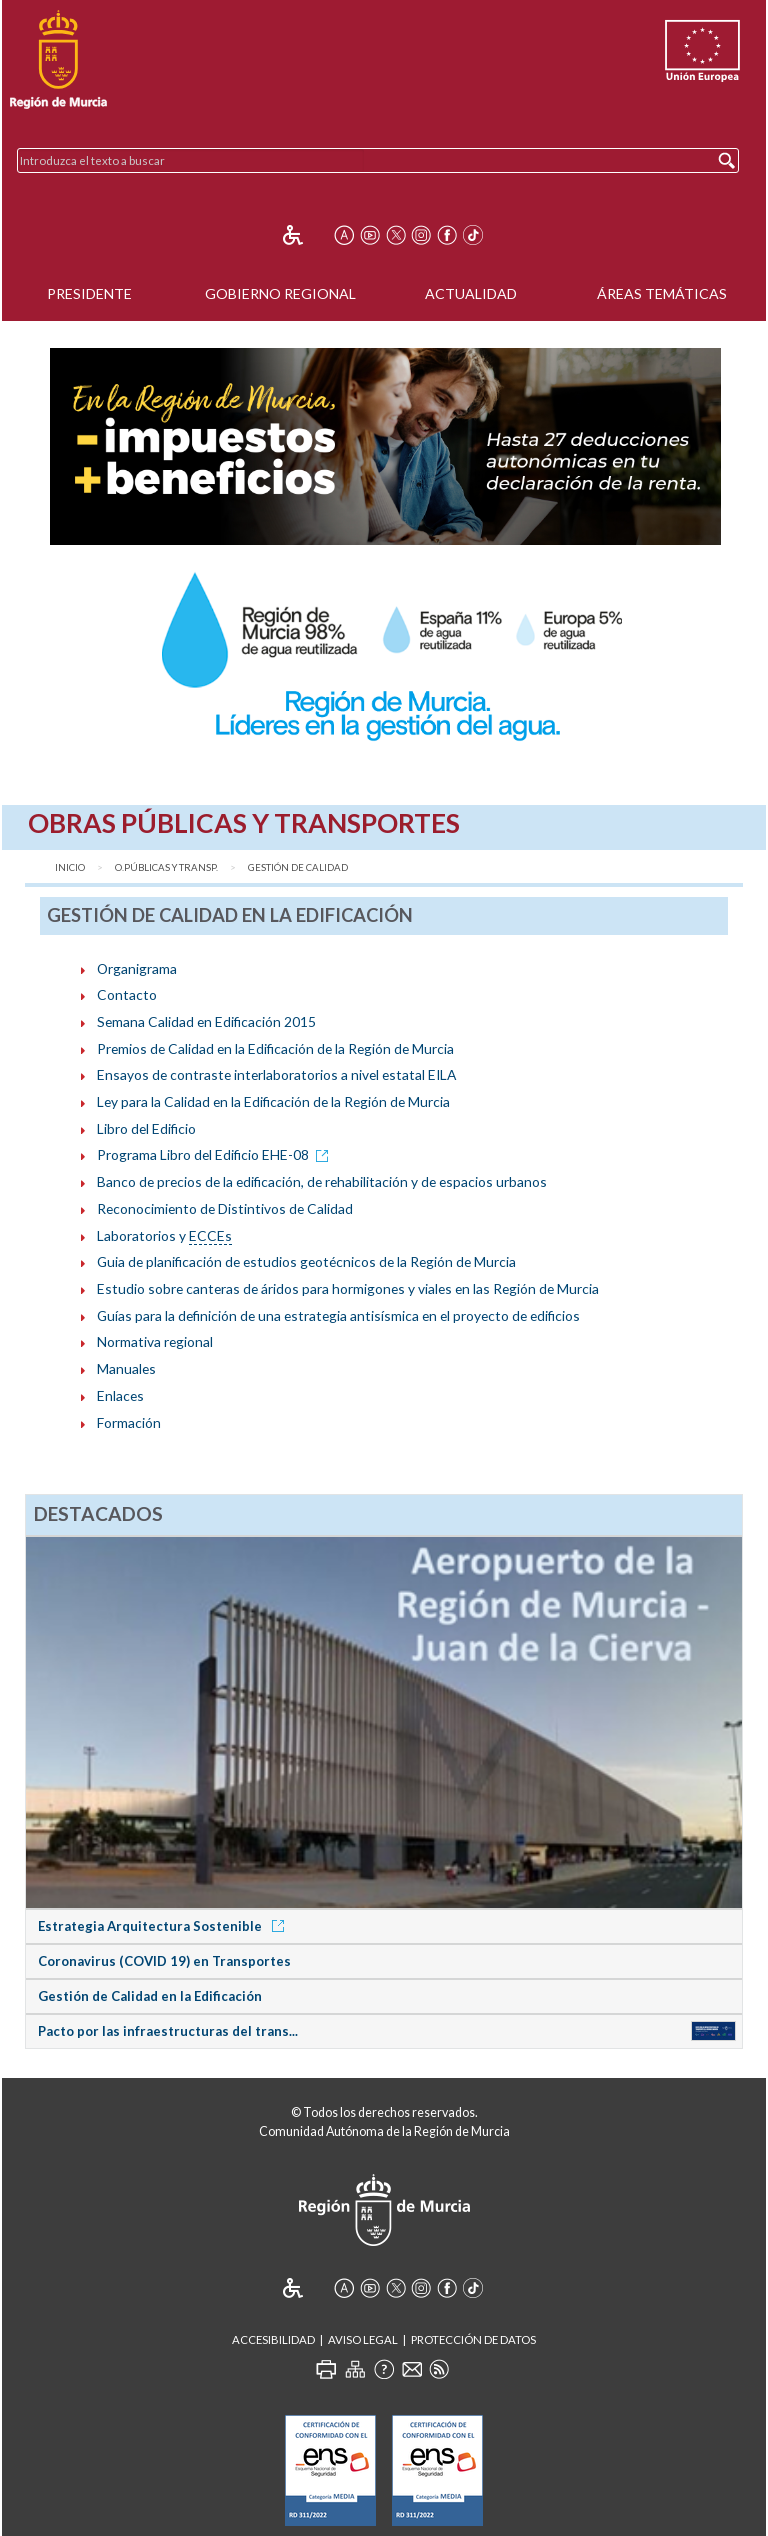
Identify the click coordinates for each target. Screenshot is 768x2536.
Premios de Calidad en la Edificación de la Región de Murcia (275, 1048)
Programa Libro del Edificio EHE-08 (216, 1154)
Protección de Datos (473, 2339)
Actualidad (471, 293)
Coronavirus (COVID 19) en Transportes (164, 1961)
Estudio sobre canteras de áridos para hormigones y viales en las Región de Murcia (348, 1288)
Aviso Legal (363, 2339)
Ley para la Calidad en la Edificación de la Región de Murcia (273, 1101)
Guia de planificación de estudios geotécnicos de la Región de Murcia (306, 1261)
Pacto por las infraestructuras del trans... (168, 2031)
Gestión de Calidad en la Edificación (150, 1996)
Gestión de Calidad (298, 867)
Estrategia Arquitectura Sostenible (164, 1926)
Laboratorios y (164, 1236)
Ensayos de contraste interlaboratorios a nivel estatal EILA (276, 1074)
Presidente (89, 293)
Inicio (70, 867)
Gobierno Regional (280, 293)
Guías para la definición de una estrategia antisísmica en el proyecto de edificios (338, 1315)
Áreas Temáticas (662, 293)
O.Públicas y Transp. (166, 867)
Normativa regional (155, 1341)
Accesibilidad (273, 2339)
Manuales (126, 1368)
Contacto (127, 994)
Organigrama (137, 968)
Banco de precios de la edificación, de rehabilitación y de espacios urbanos (322, 1181)
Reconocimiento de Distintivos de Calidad (225, 1208)
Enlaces (120, 1395)
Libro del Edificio (146, 1128)
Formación (129, 1422)
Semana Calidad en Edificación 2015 (206, 1021)
